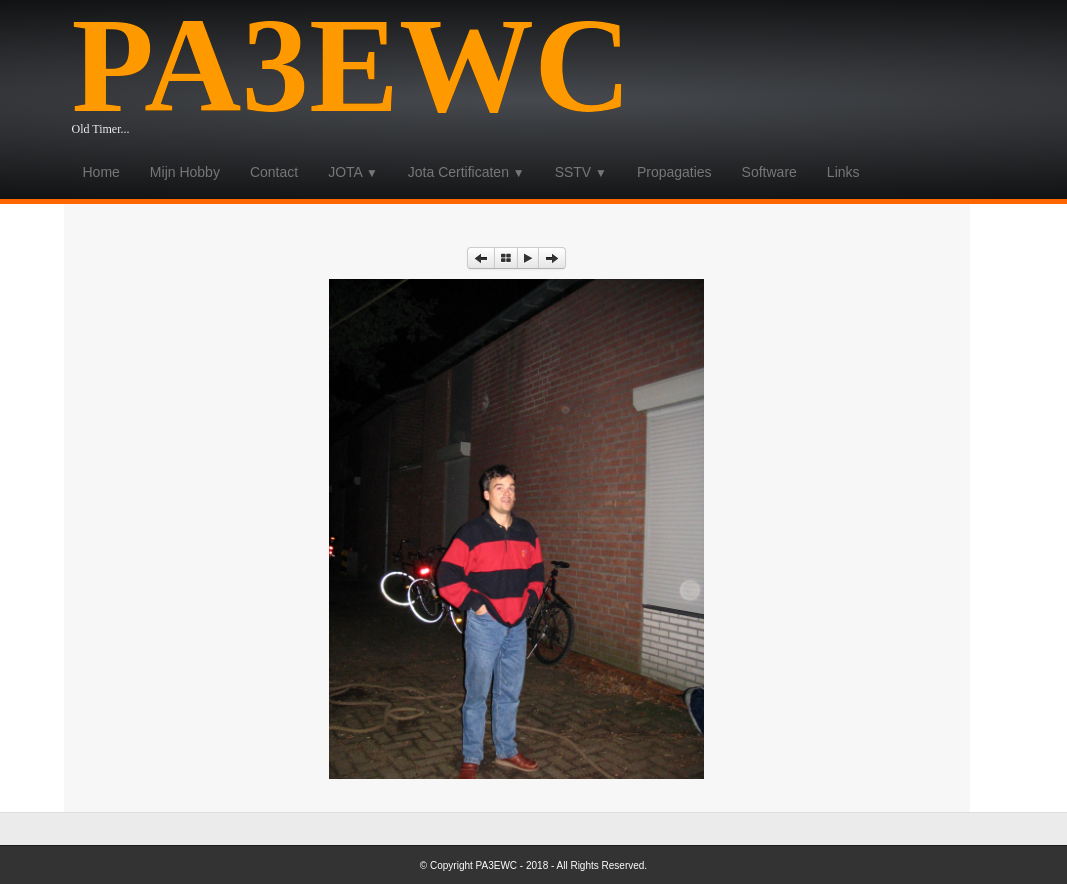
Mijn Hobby (185, 172)
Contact (274, 172)
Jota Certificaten (466, 172)
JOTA (353, 172)
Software (769, 172)
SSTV (581, 172)
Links (843, 172)
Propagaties (674, 172)
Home (101, 172)
